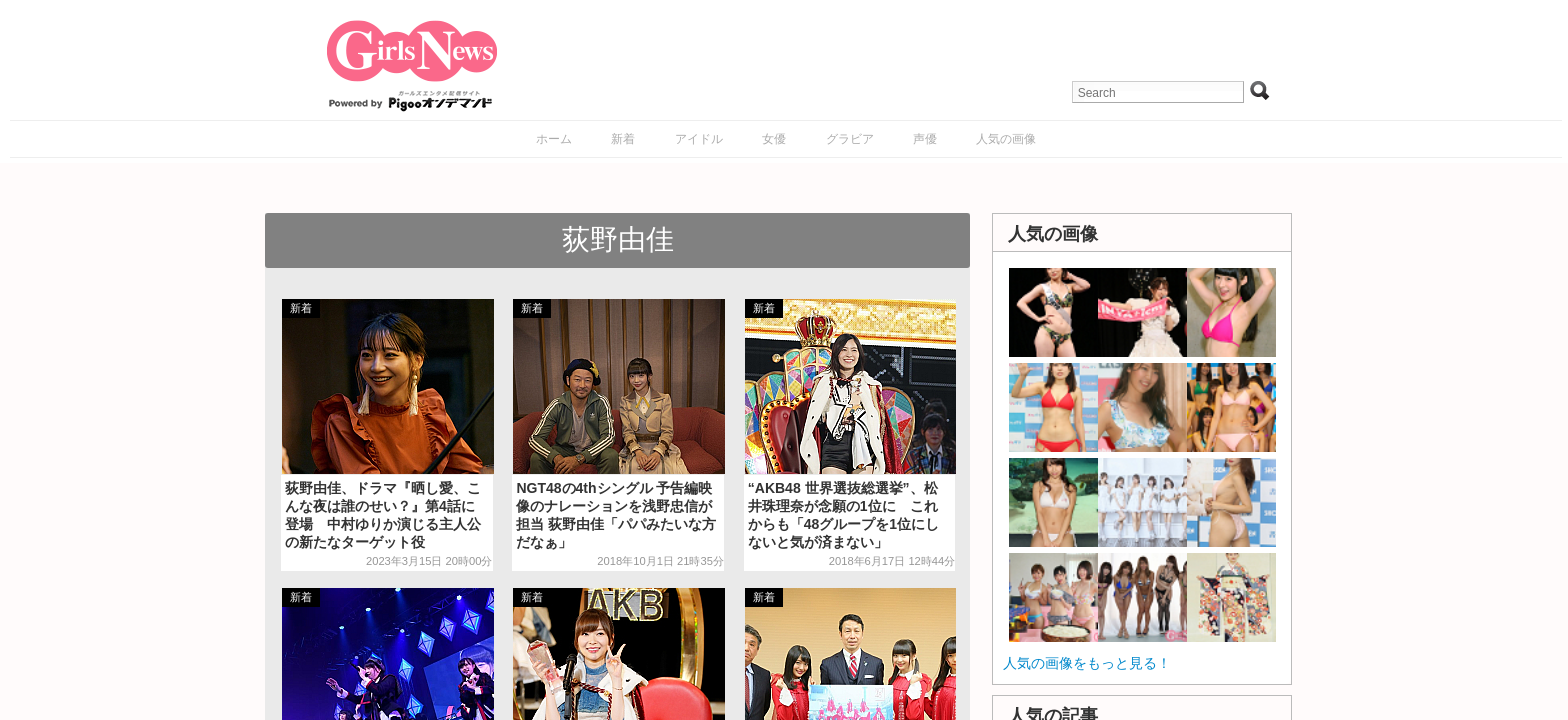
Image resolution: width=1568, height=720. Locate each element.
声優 (925, 139)
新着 (623, 139)
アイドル (699, 139)
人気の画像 (1006, 139)
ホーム (554, 139)
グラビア (850, 139)
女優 (774, 139)
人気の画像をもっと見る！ (1087, 663)
